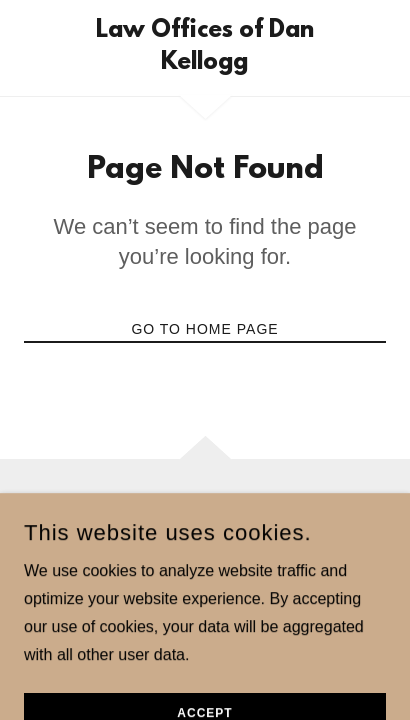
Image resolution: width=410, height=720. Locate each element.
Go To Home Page (204, 329)
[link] (204, 48)
